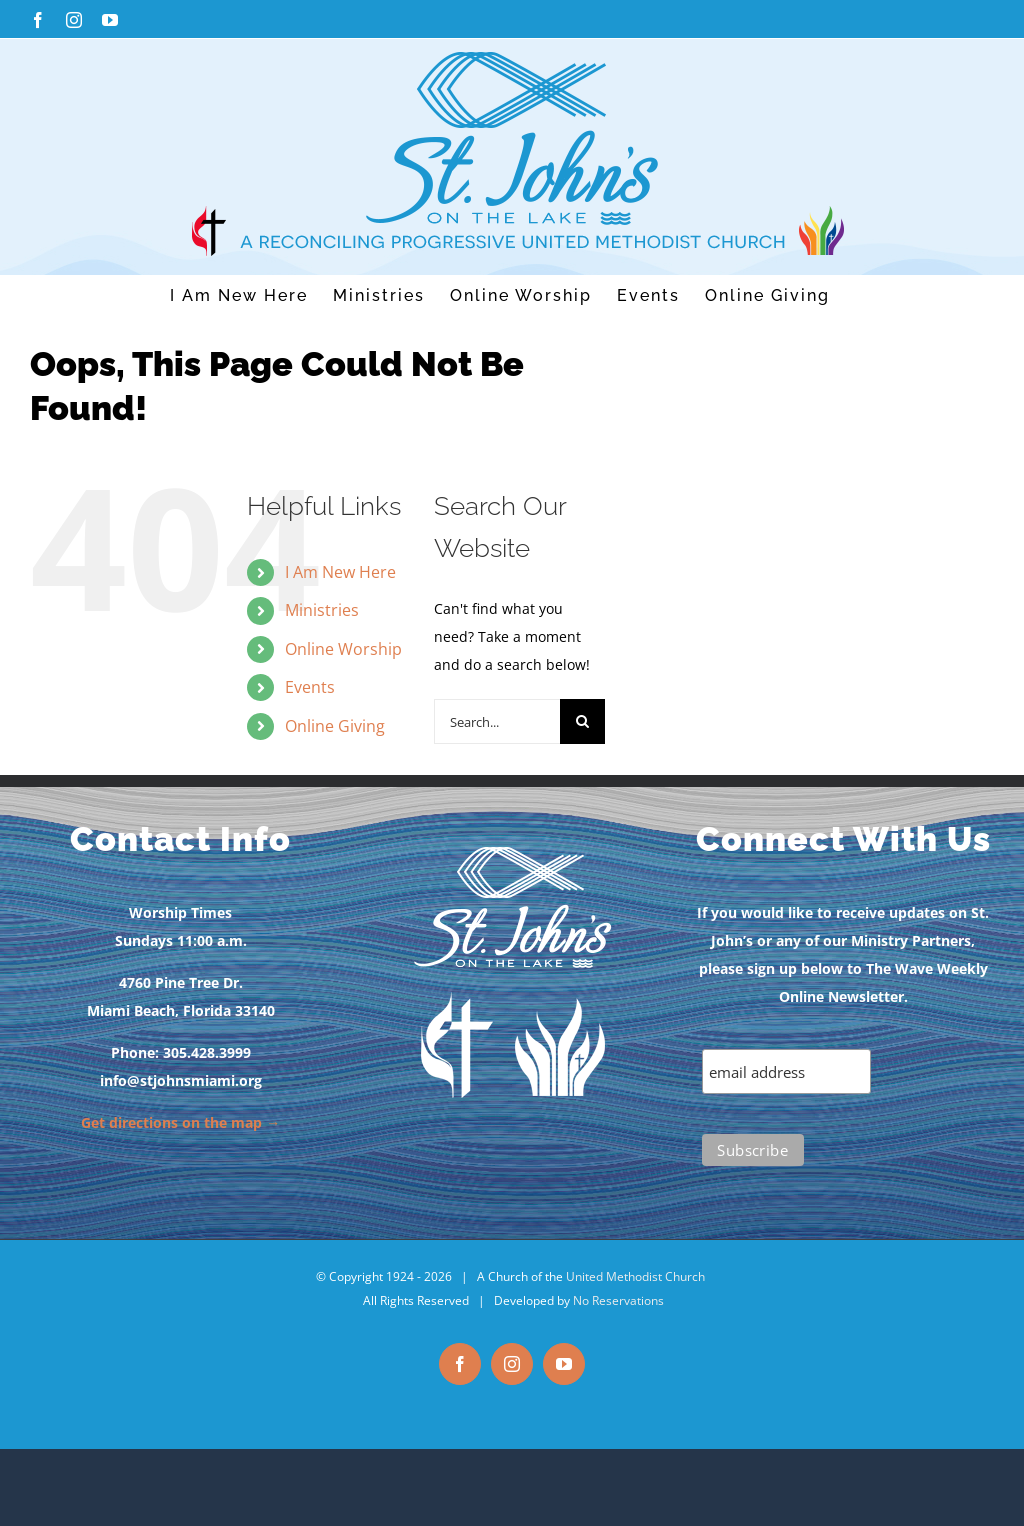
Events (310, 687)
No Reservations (618, 1300)
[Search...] (497, 721)
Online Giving (335, 726)
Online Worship (343, 649)
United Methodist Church (635, 1276)
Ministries (322, 610)
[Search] (582, 721)
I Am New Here (340, 572)
